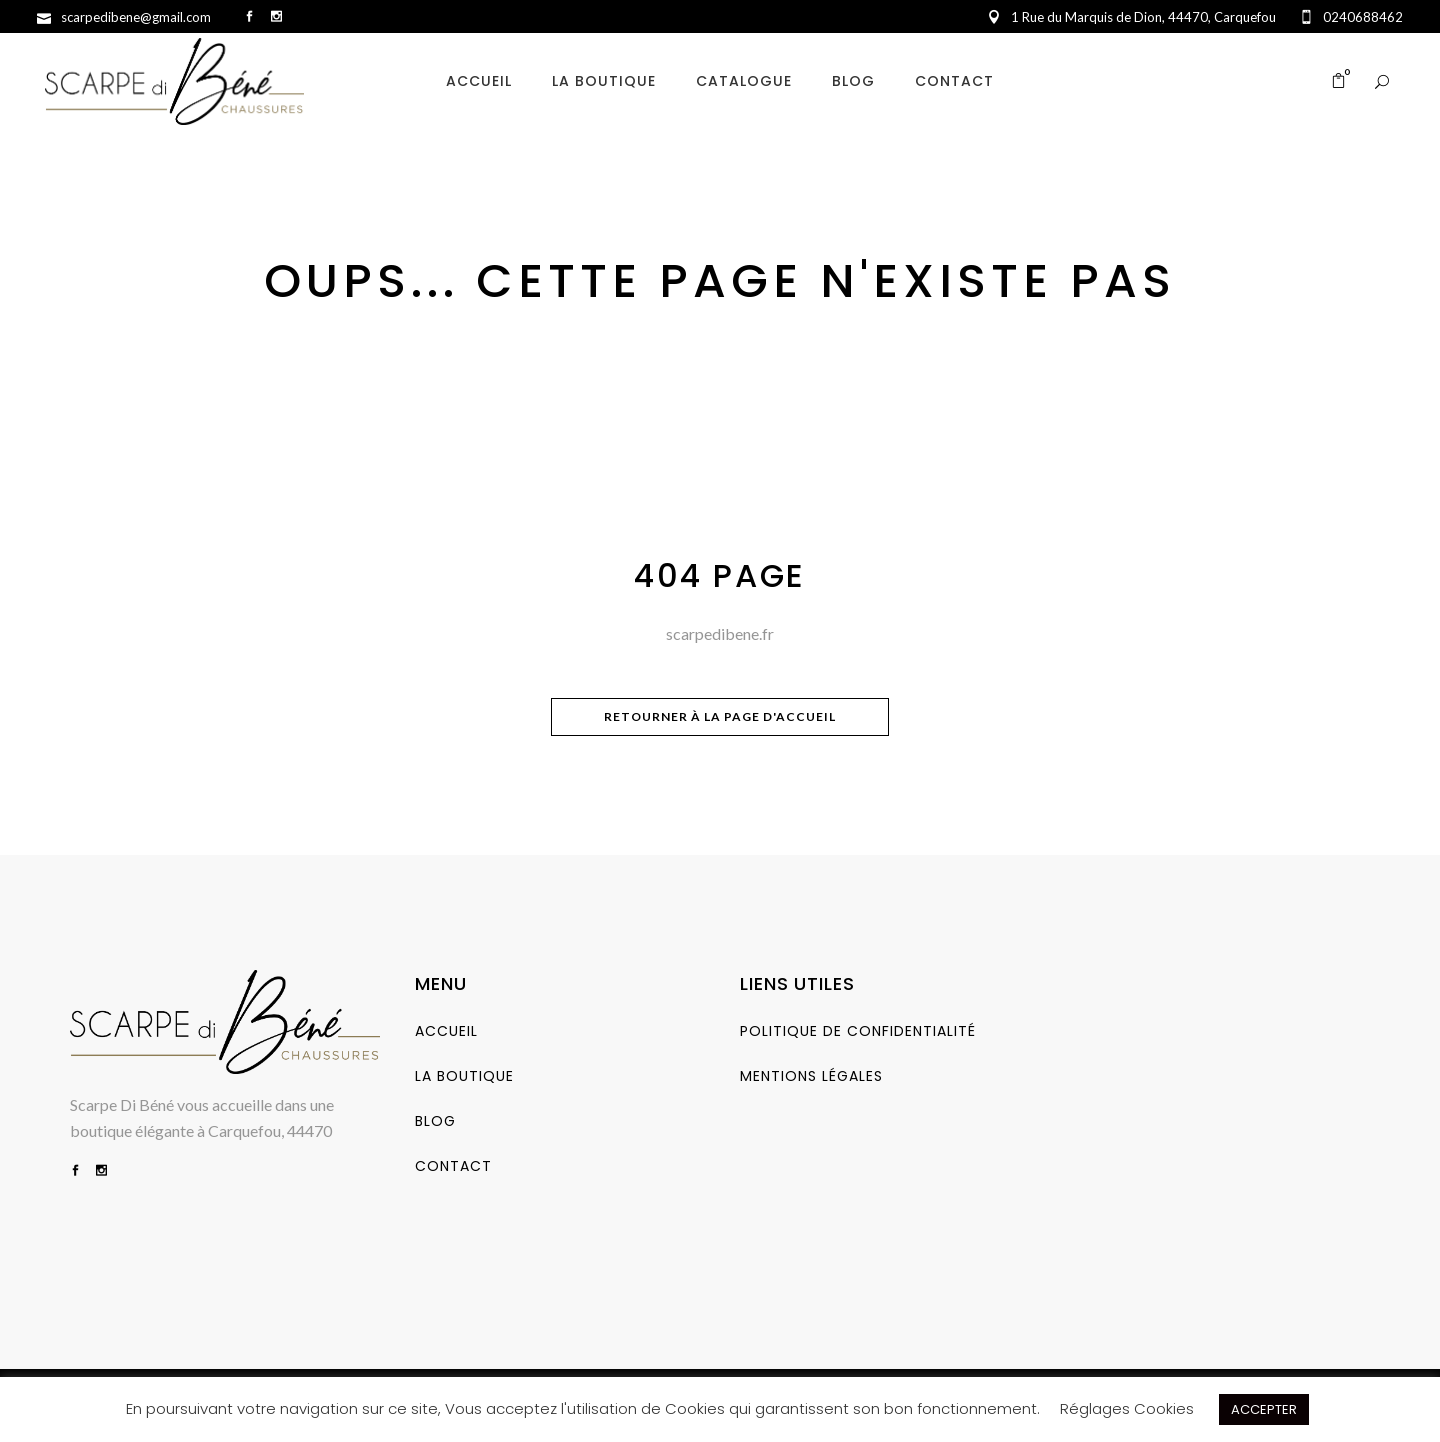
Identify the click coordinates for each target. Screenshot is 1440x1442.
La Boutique (464, 1076)
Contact (453, 1166)
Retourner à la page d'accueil (720, 716)
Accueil (446, 1031)
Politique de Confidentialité (858, 1031)
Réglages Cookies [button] (1127, 1408)
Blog (435, 1121)
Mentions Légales (811, 1076)
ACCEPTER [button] (1264, 1409)
